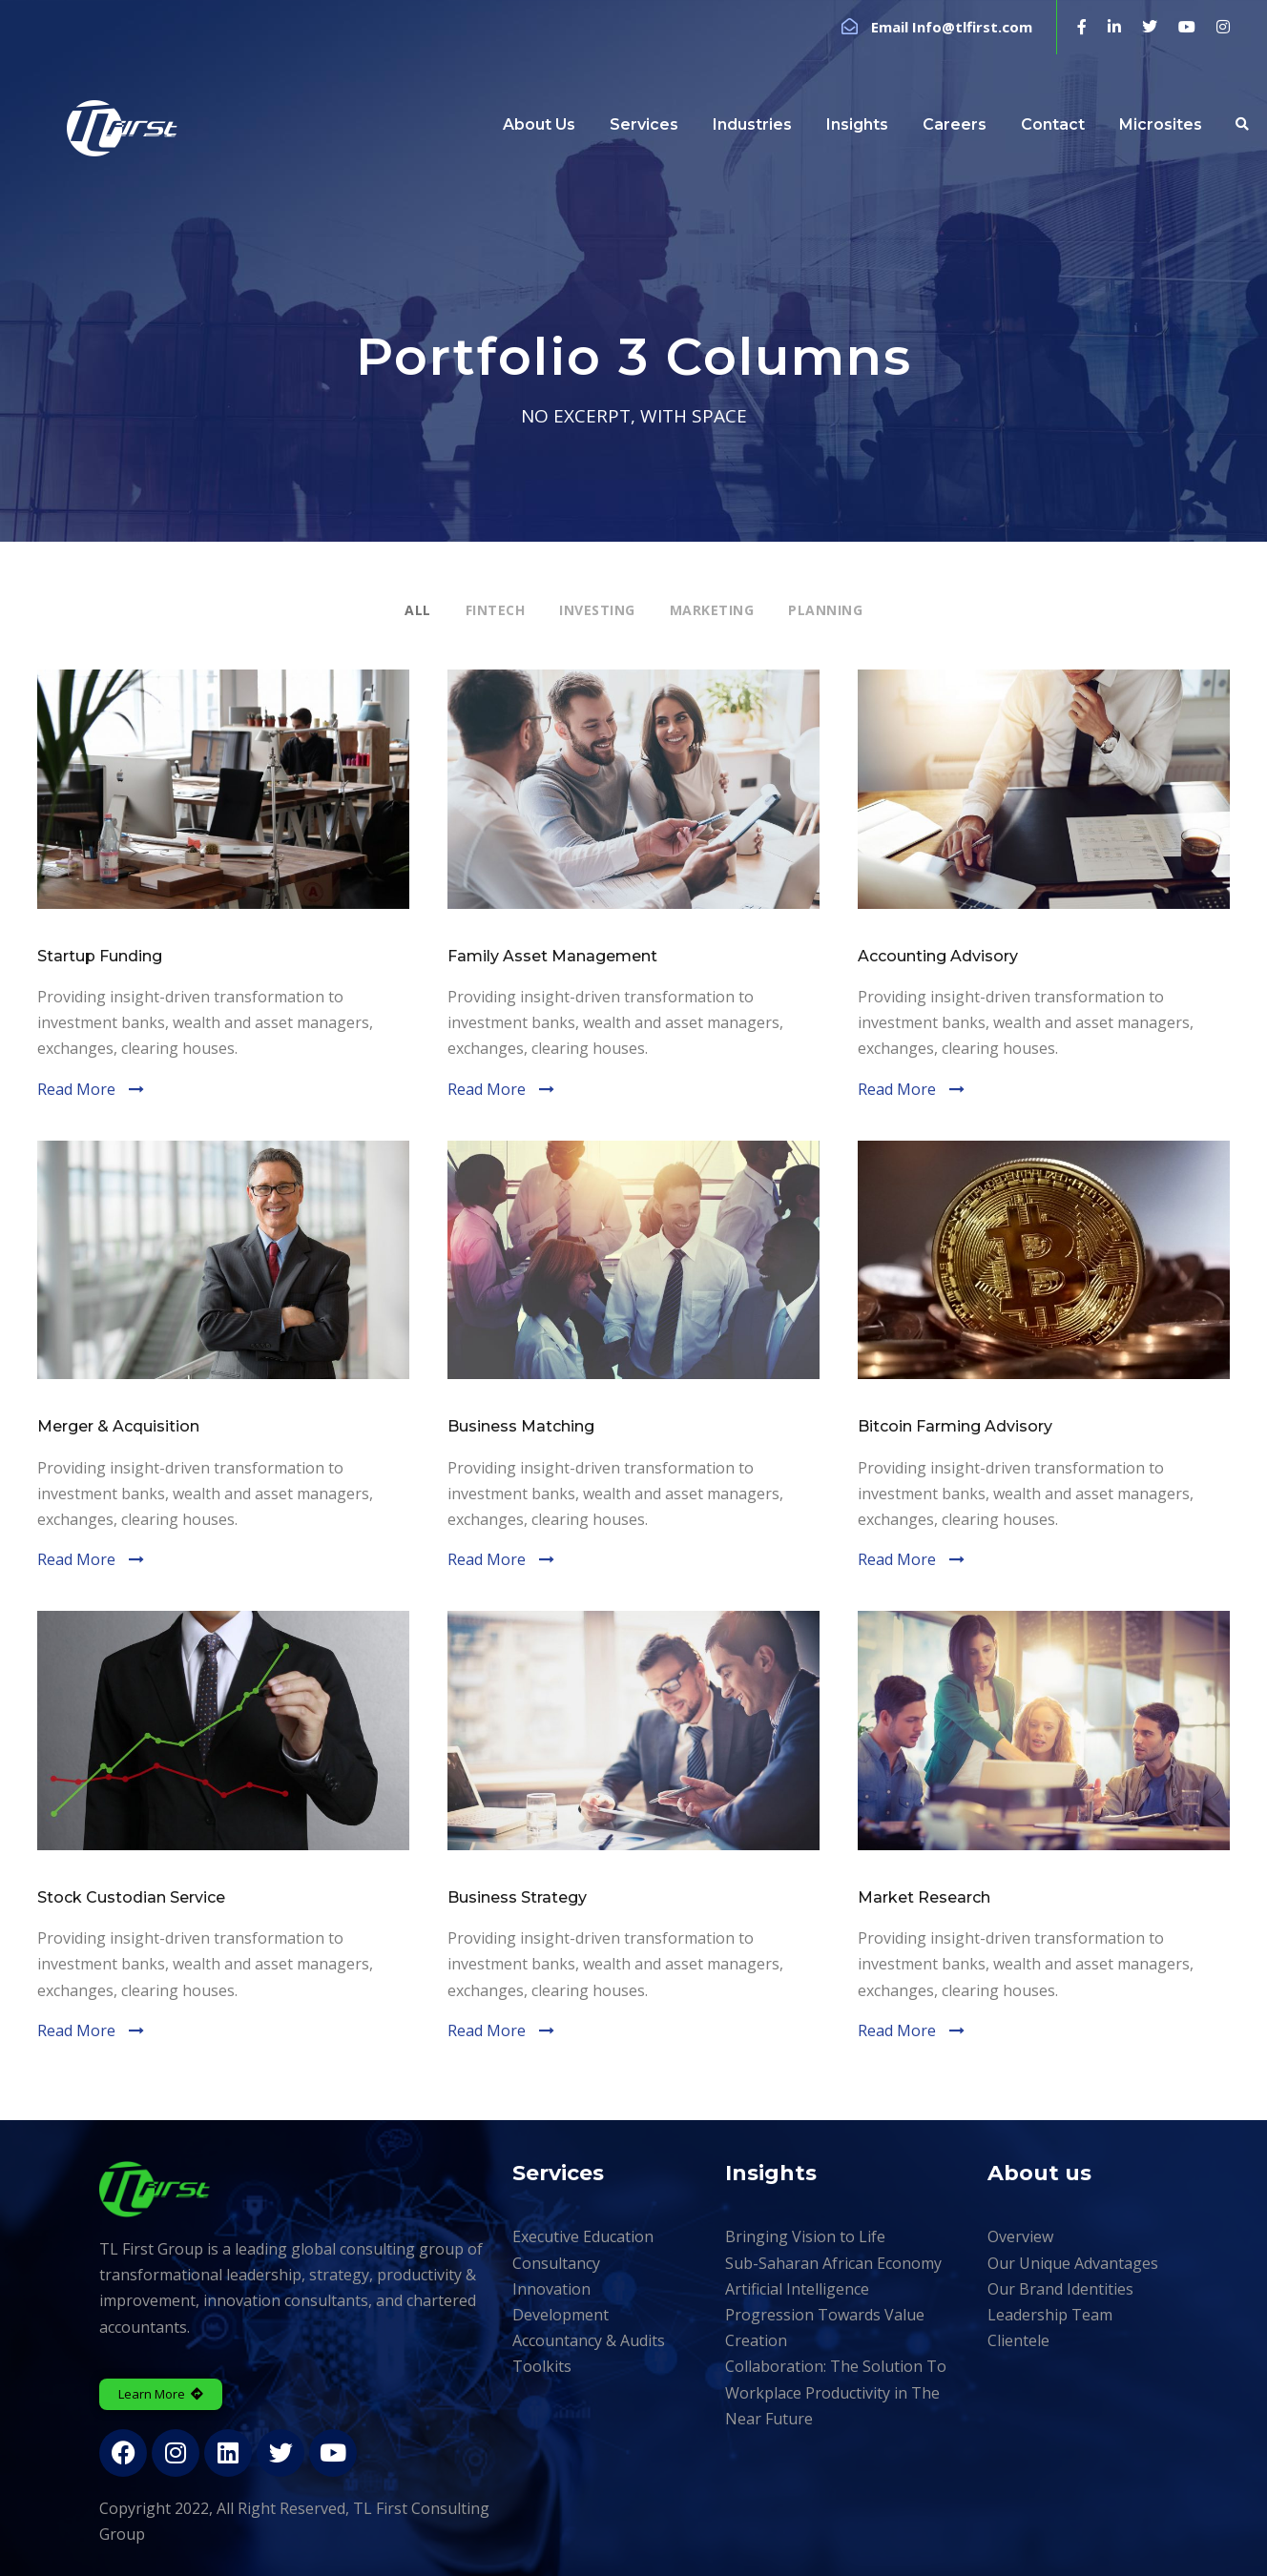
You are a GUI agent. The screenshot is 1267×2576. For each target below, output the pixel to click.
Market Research (924, 1897)
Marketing (712, 610)
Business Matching (520, 1426)
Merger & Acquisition (118, 1426)
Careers (955, 124)
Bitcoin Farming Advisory (955, 1426)
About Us (539, 124)
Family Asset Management (552, 956)
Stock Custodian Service (131, 1897)
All (418, 610)
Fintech (496, 610)
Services (644, 124)
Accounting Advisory (938, 956)
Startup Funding (99, 956)
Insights (857, 124)
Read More (76, 1089)
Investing (597, 610)
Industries (752, 124)
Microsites (1160, 124)
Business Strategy (517, 1897)
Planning (825, 610)
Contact (1053, 124)
